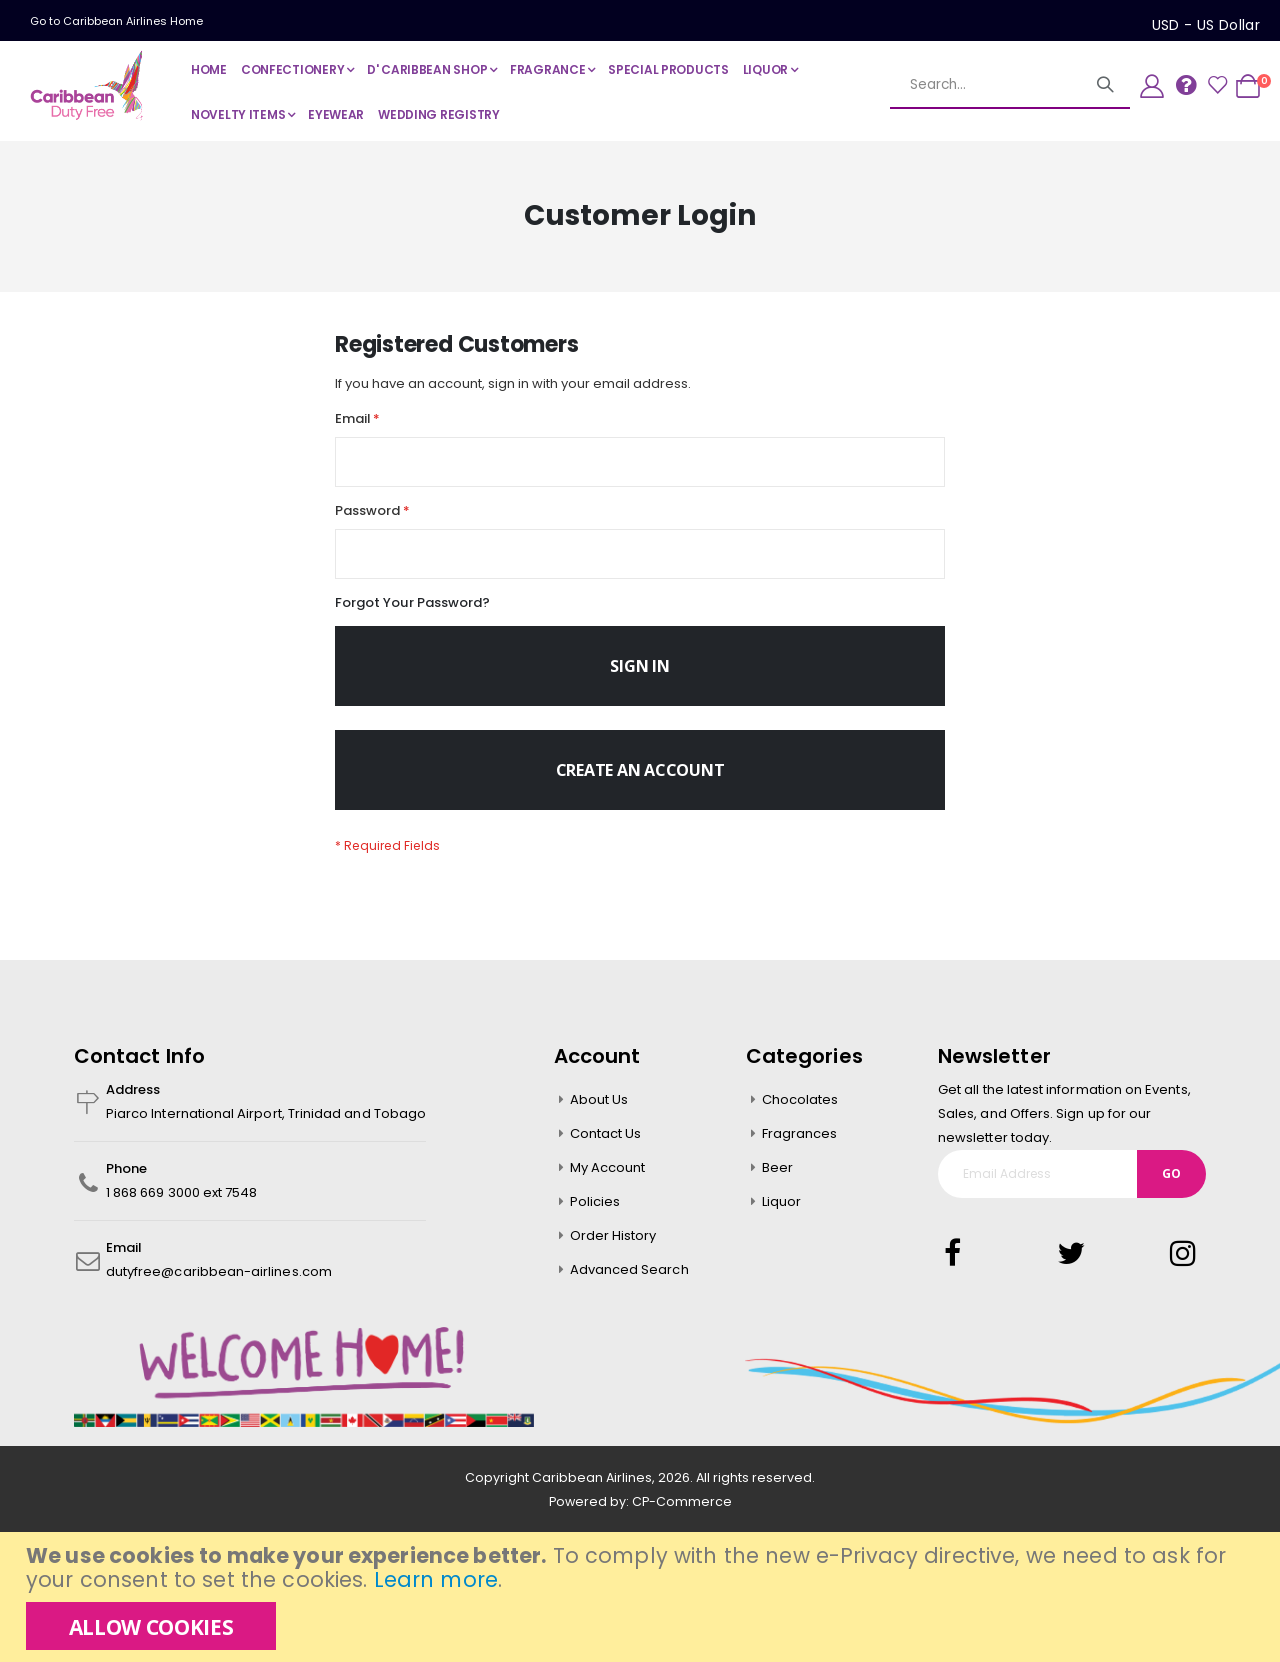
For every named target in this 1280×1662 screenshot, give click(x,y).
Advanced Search (629, 1287)
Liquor (781, 1219)
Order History (613, 1253)
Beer (777, 1185)
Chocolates (800, 1117)
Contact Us (606, 1151)
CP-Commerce (682, 1520)
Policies (595, 1219)
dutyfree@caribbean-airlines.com (219, 1289)
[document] (642, 1597)
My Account (608, 1185)
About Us (599, 1117)
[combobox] (1010, 85)
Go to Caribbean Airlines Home (116, 21)
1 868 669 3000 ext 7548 (182, 1210)
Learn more (436, 1579)
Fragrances (800, 1151)
